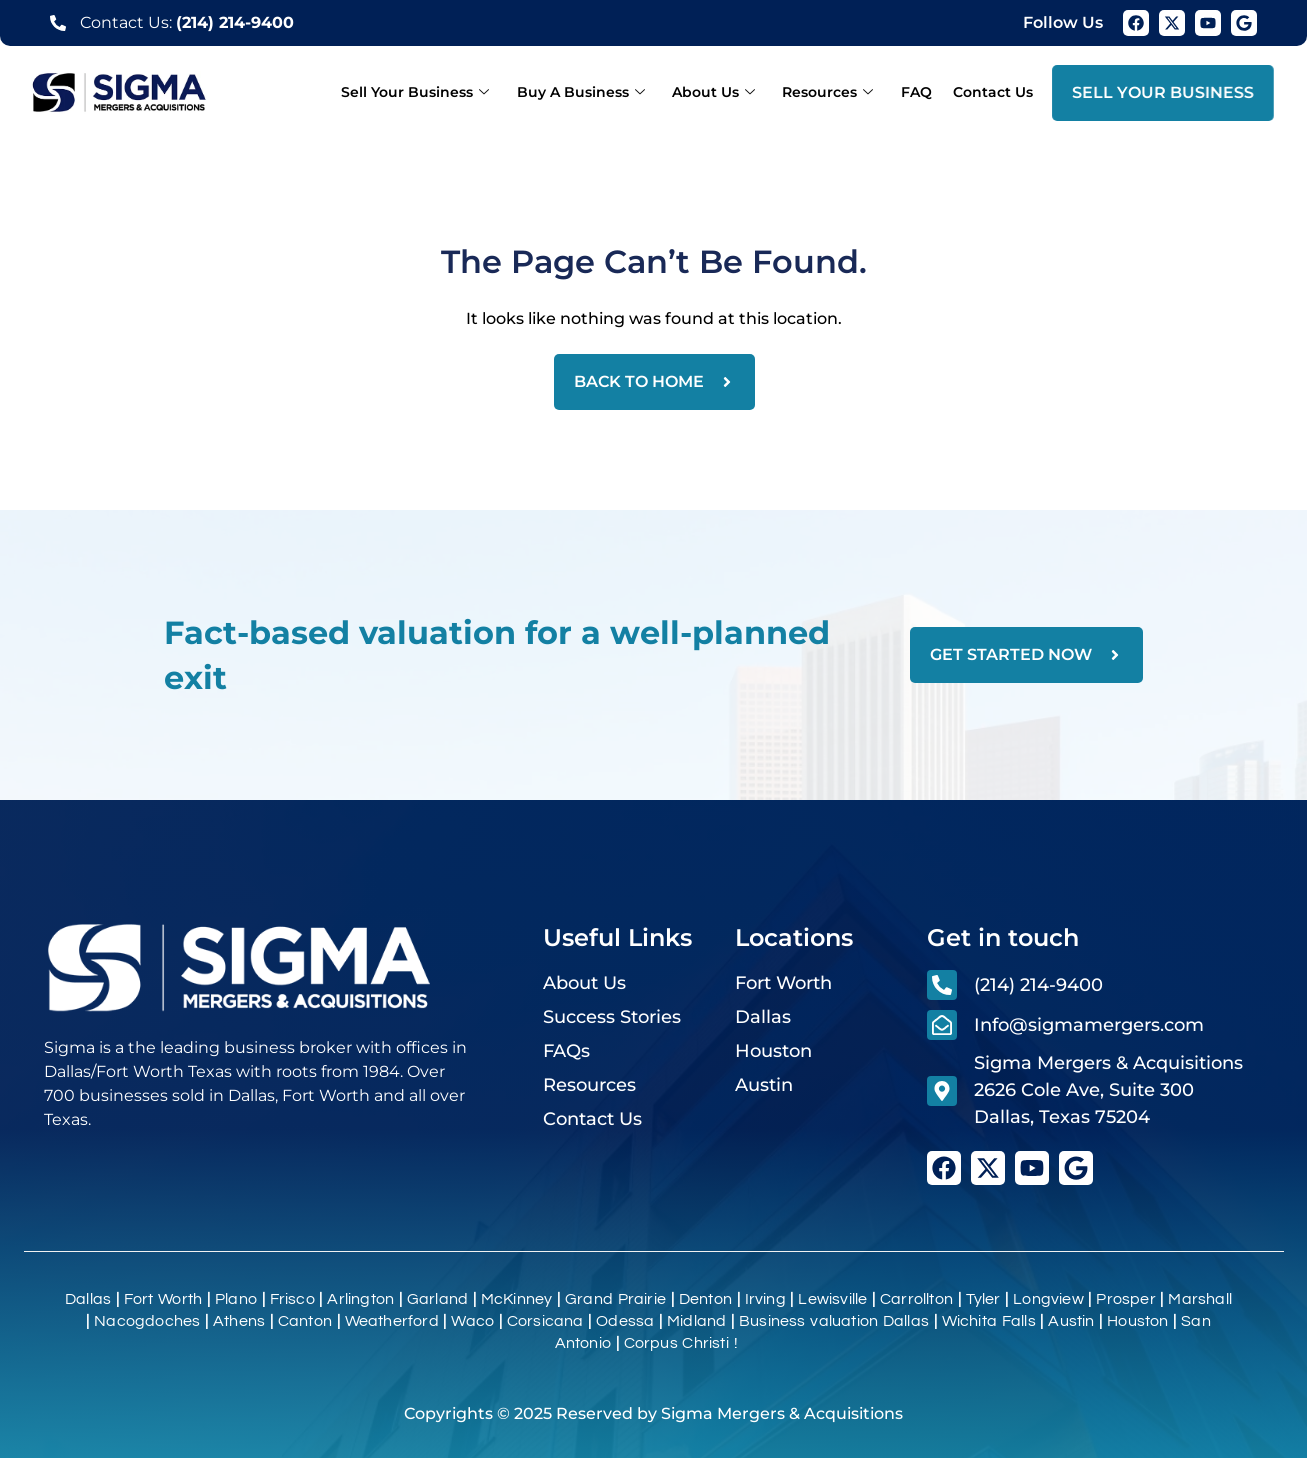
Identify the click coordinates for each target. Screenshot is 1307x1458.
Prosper (1125, 1299)
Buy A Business (605, 92)
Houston (1137, 1321)
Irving (765, 1299)
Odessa (625, 1321)
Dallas (88, 1299)
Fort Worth (163, 1299)
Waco (472, 1321)
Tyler (983, 1299)
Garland (437, 1299)
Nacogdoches (147, 1321)
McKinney (517, 1299)
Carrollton (916, 1299)
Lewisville (832, 1299)
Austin (1071, 1321)
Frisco (292, 1299)
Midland (696, 1321)
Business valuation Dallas (834, 1321)
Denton (705, 1299)
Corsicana (545, 1321)
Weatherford (392, 1321)
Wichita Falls (989, 1321)
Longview (1048, 1299)
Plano (236, 1299)
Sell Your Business (445, 92)
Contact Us (996, 92)
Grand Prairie (615, 1299)
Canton (305, 1321)
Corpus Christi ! (681, 1343)
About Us (732, 92)
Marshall (1200, 1299)
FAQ (924, 92)
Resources (841, 92)
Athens (239, 1321)
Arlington (360, 1299)
